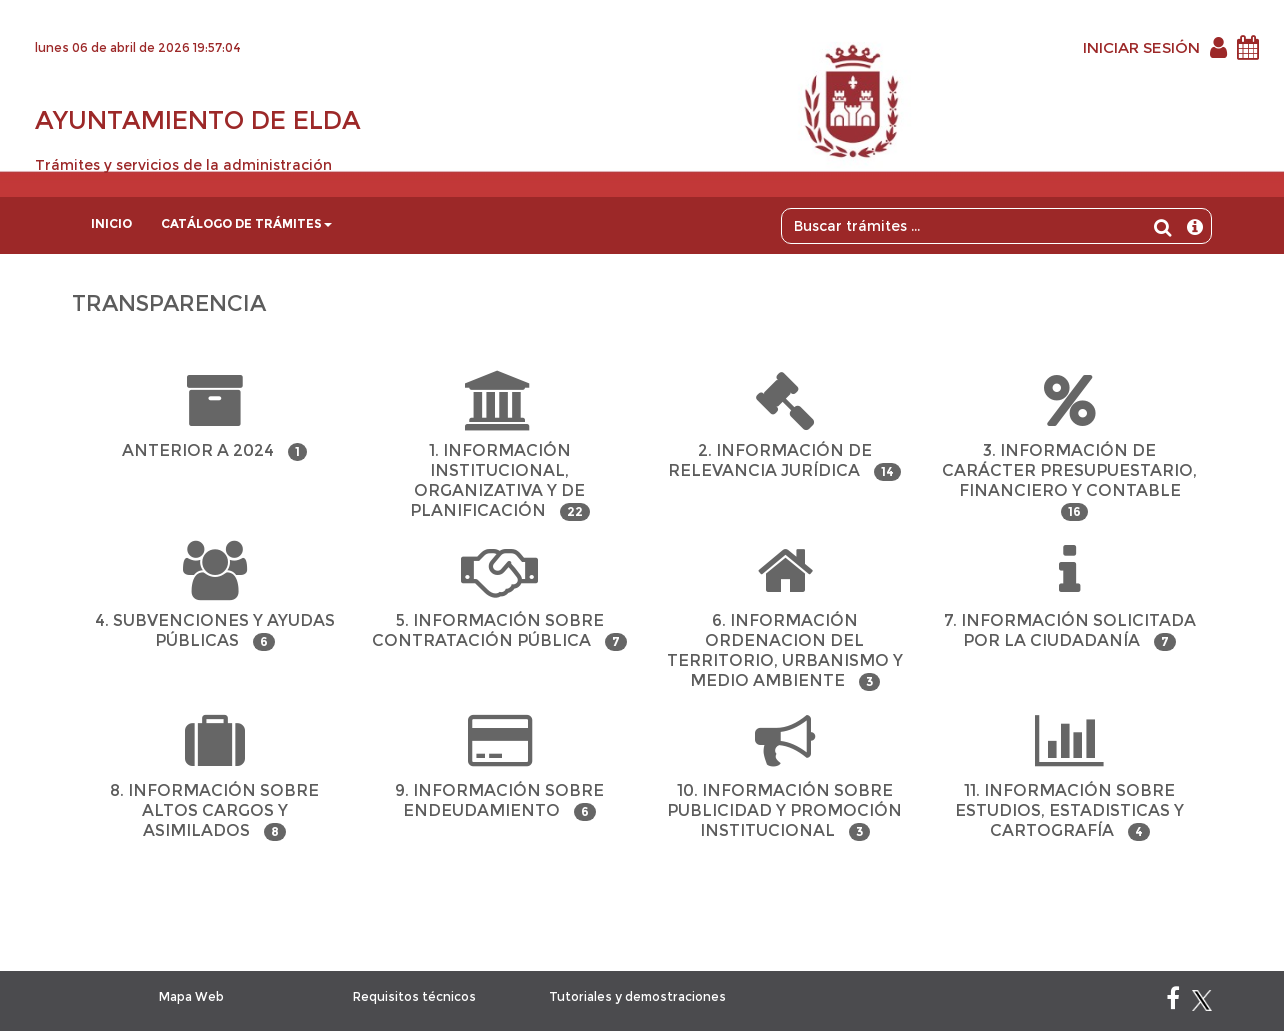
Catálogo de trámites (246, 223)
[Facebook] (1173, 1002)
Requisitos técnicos (414, 996)
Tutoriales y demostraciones (637, 996)
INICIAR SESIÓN (1141, 47)
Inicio (111, 223)
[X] (1202, 1002)
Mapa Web (191, 996)
